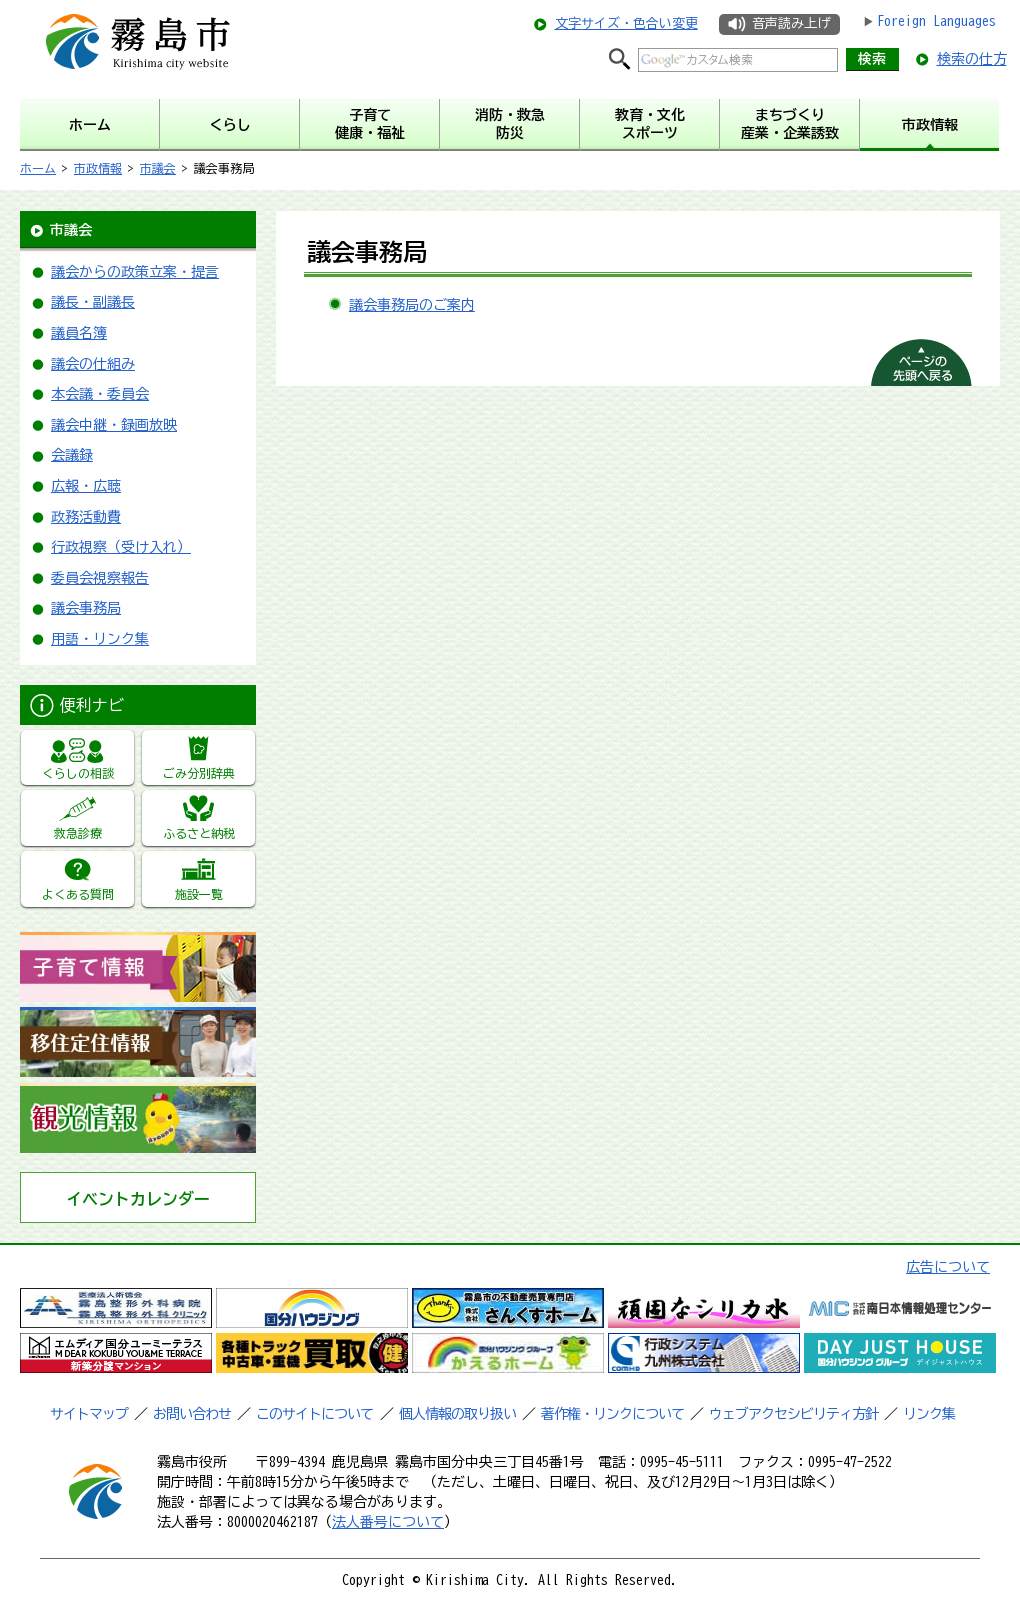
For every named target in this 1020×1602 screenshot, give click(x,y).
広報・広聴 (86, 486)
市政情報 (98, 168)
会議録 (72, 455)
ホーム (38, 168)
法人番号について (388, 1522)
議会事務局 (86, 608)
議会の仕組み (93, 364)
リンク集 (929, 1414)
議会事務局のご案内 (412, 305)
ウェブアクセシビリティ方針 (793, 1414)
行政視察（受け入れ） (121, 547)
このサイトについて (314, 1414)
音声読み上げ (791, 23)
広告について (948, 1267)
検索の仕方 (972, 59)
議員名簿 (79, 333)
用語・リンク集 (100, 639)
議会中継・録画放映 (114, 425)
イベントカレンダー (138, 1199)
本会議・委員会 (100, 394)
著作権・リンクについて (612, 1414)
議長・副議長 (93, 302)
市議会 (158, 168)
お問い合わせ (192, 1414)
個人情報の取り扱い (457, 1414)
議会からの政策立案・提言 (135, 272)
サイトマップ (89, 1414)
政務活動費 (86, 517)
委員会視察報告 (100, 578)
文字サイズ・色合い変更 (626, 23)
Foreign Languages (936, 21)
